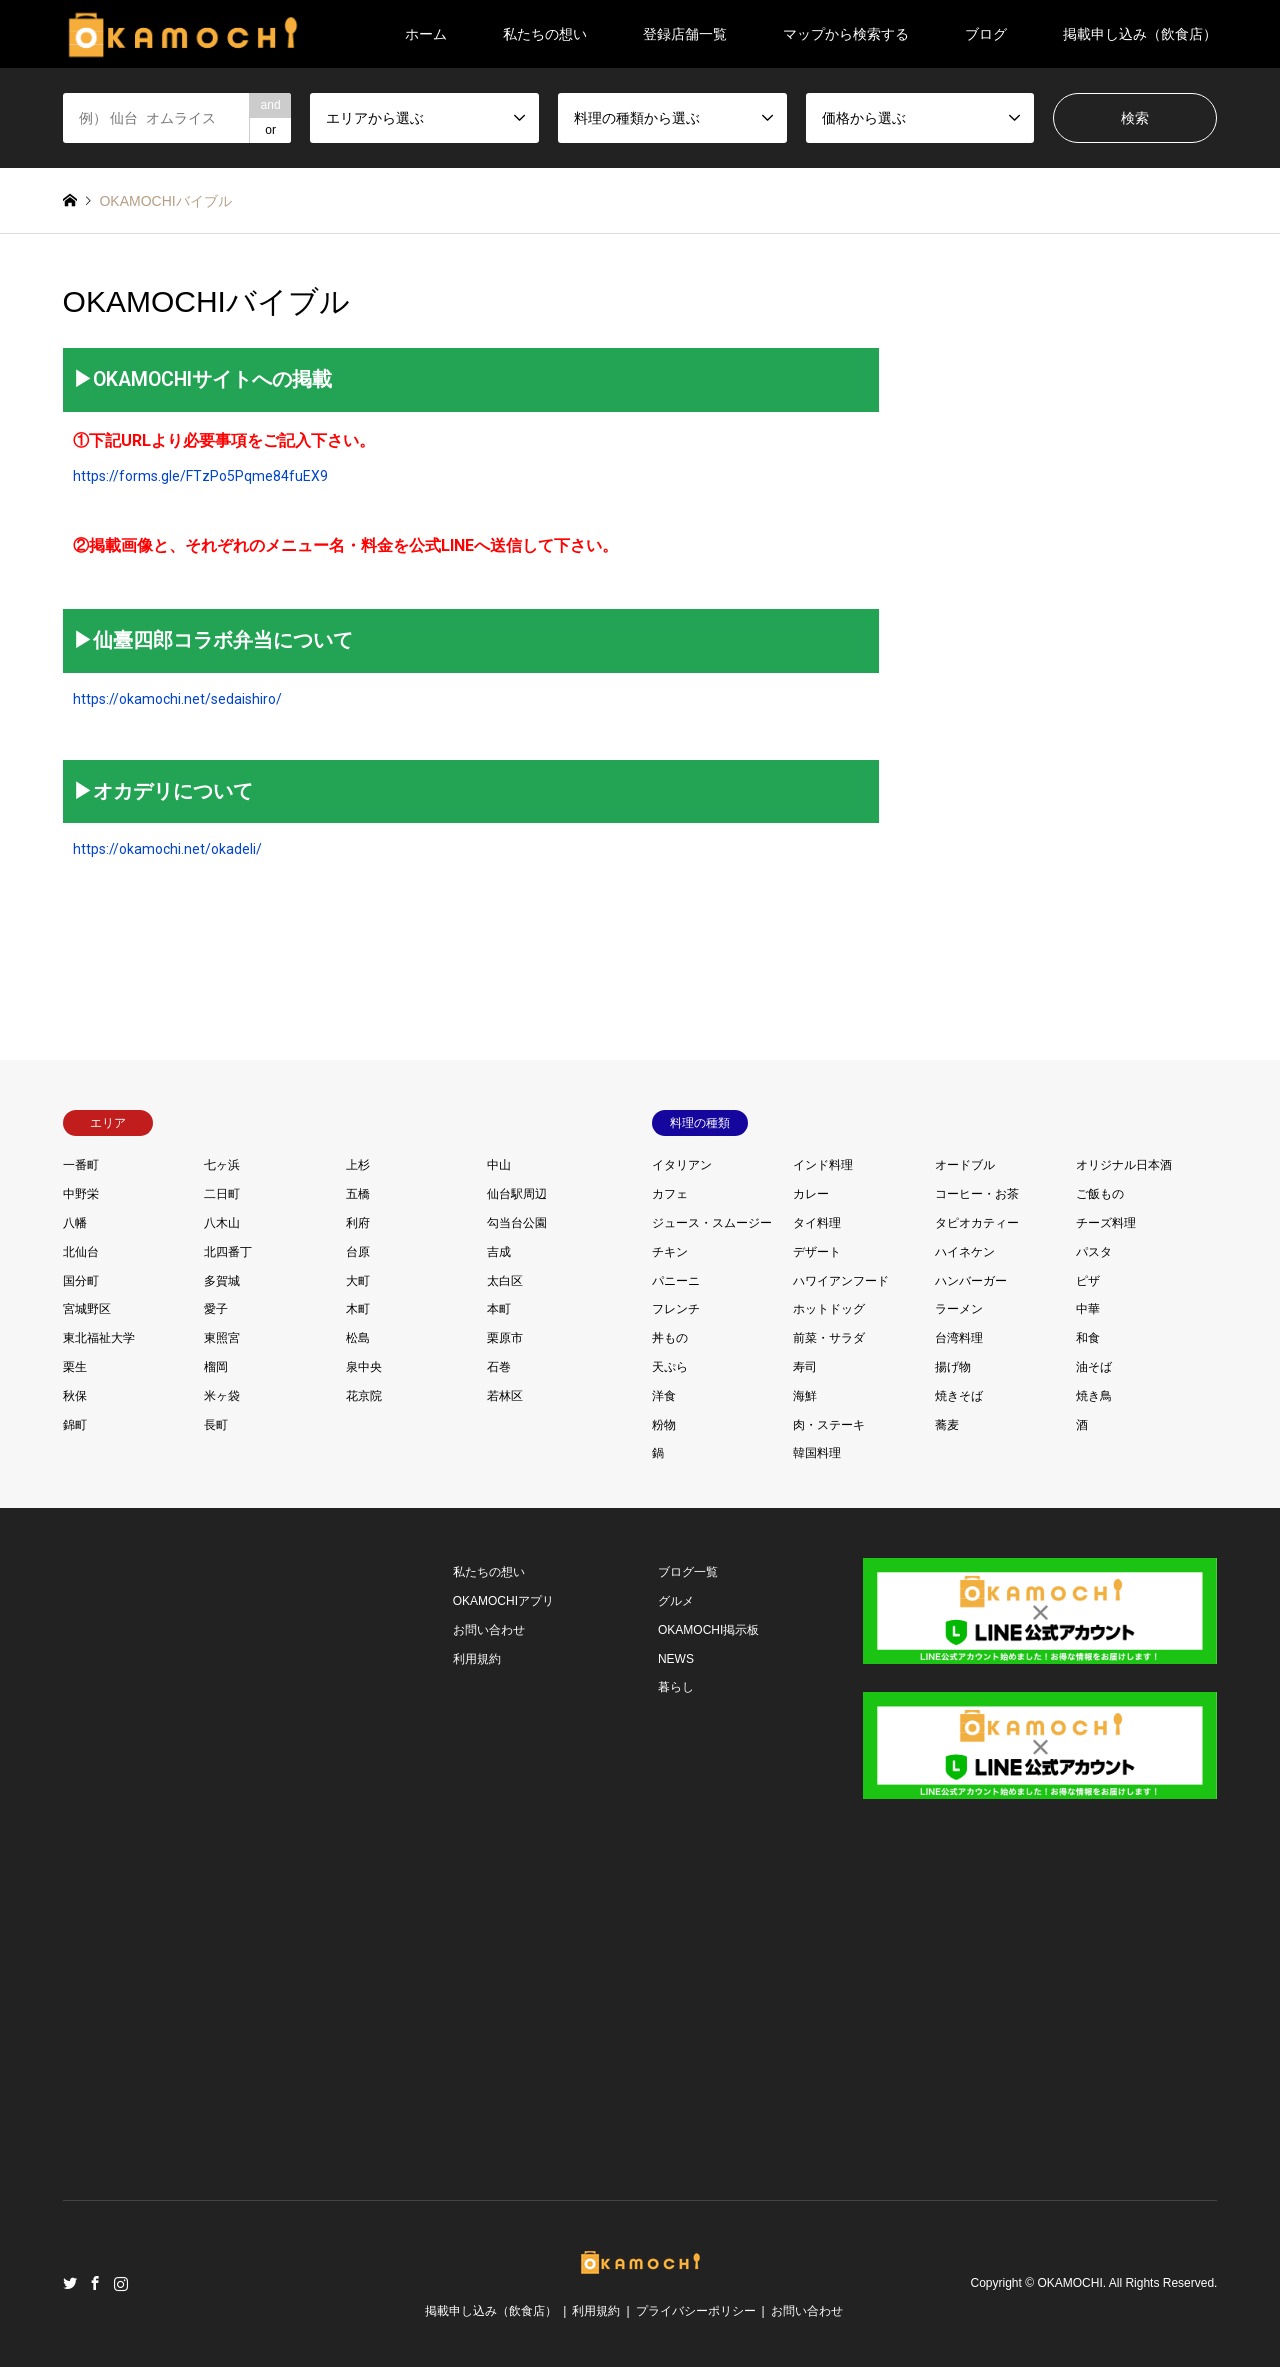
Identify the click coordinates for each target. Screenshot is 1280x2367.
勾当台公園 (517, 1223)
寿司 (805, 1367)
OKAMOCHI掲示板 (708, 1630)
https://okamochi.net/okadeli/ (167, 849)
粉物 (664, 1425)
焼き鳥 (1094, 1396)
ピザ (1088, 1281)
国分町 (81, 1281)
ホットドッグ (829, 1309)
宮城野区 (87, 1309)
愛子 (216, 1309)
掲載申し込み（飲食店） (1140, 34)
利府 (358, 1223)
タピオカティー (977, 1223)
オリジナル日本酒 (1124, 1165)
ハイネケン (965, 1252)
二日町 (222, 1194)
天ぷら (670, 1367)
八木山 (222, 1223)
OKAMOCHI (1069, 2284)
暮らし (676, 1687)
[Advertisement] (207, 1858)
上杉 (358, 1165)
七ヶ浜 (222, 1165)
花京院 (364, 1396)
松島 (358, 1338)
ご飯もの (1100, 1194)
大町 (358, 1281)
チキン (670, 1252)
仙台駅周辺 (517, 1194)
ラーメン (959, 1309)
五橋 (358, 1194)
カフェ (670, 1194)
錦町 (75, 1425)
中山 (499, 1165)
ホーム (426, 34)
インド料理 (823, 1165)
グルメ (676, 1601)
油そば (1094, 1367)
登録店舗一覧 (685, 34)
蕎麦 (947, 1425)
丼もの (670, 1338)
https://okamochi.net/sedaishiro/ (177, 699)
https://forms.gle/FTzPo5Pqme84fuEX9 (200, 476)
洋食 (664, 1396)
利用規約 (477, 1659)
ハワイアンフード (841, 1281)
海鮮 (805, 1396)
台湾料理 (959, 1338)
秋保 (75, 1396)
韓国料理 (817, 1453)
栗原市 (505, 1338)
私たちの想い (545, 34)
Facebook (95, 2283)
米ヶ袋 (222, 1396)
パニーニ (676, 1281)
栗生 (75, 1367)
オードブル (965, 1165)
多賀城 (222, 1281)
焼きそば (959, 1396)
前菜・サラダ (829, 1338)
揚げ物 (953, 1367)
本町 (499, 1309)
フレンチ (676, 1309)
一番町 (81, 1165)
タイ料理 (817, 1223)
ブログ (986, 34)
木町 (358, 1309)
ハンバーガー (971, 1281)
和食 (1088, 1338)
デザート (817, 1252)
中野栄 (81, 1194)
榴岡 (216, 1367)
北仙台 (81, 1252)
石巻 (499, 1367)
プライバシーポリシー (696, 2311)
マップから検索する (846, 34)
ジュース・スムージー (712, 1223)
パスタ (1094, 1252)
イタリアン (682, 1165)
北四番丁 (228, 1252)
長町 (216, 1425)
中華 (1088, 1309)
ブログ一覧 (688, 1572)
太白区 (505, 1281)
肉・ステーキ (829, 1425)
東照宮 (222, 1338)
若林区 (505, 1396)
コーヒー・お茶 (977, 1194)
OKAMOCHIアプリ (503, 1601)
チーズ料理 (1106, 1223)
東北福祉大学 (99, 1338)
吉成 (499, 1252)
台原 (358, 1252)
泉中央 (364, 1367)
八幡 (75, 1223)
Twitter (70, 2283)
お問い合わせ (489, 1630)
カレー (811, 1194)
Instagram (121, 2283)
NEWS (676, 1659)
